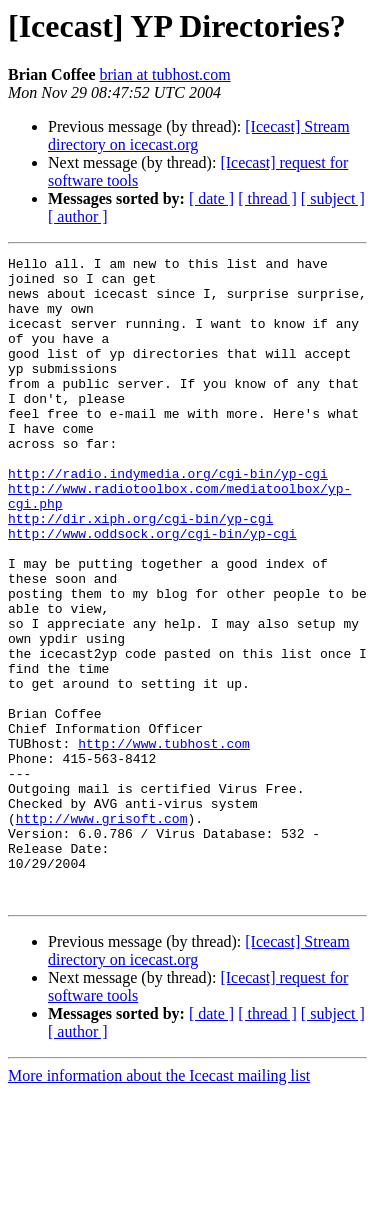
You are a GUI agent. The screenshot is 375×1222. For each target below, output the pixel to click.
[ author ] (78, 216)
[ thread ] (267, 198)
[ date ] (211, 198)
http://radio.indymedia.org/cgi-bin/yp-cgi (168, 518)
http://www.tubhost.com (164, 842)
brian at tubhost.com (165, 74)
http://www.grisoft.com (102, 932)
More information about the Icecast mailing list (159, 1204)
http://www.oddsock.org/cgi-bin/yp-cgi (152, 590)
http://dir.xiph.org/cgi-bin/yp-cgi (140, 572)
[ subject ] (333, 198)
